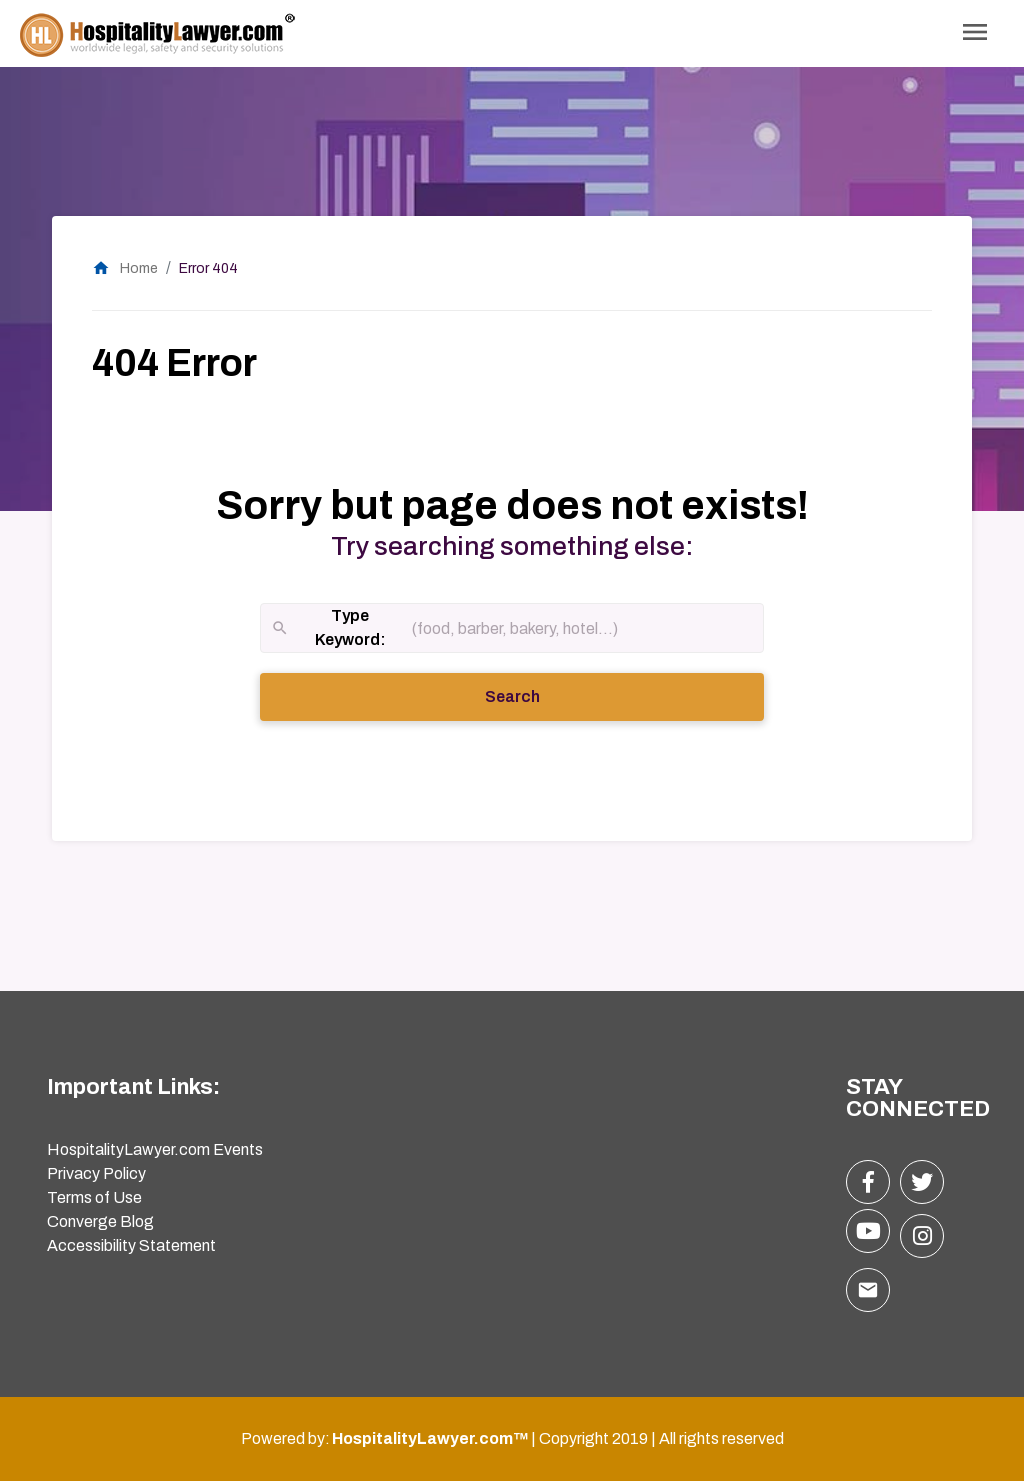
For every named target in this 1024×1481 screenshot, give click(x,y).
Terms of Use (94, 1197)
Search (540, 695)
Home (125, 268)
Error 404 (208, 268)
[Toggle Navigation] (975, 33)
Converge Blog (100, 1221)
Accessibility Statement (131, 1245)
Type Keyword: (328, 629)
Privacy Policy (96, 1173)
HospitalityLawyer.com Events (155, 1149)
